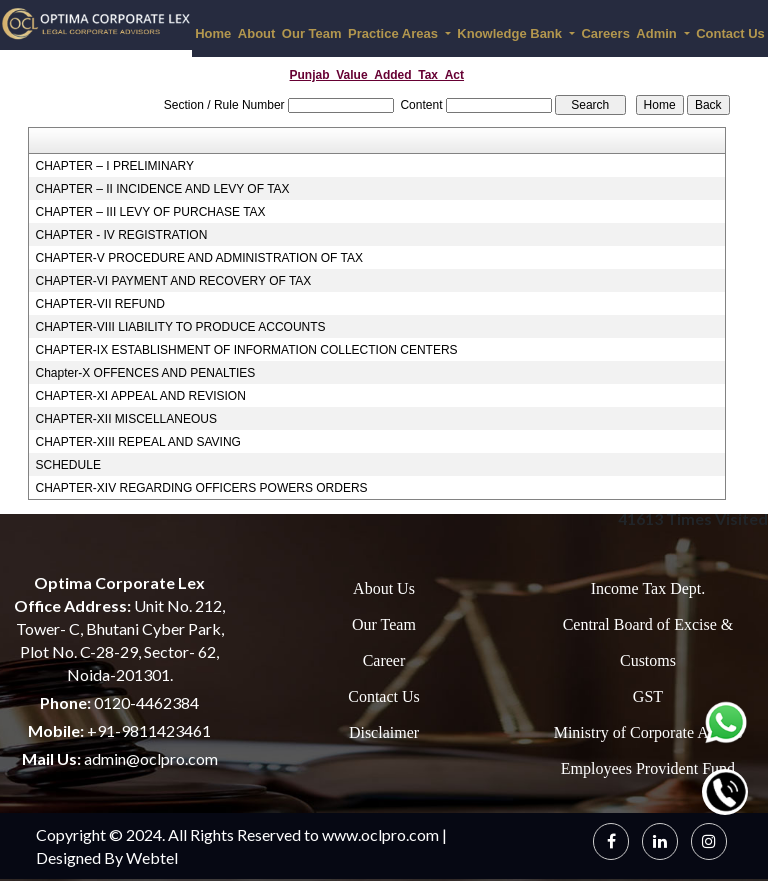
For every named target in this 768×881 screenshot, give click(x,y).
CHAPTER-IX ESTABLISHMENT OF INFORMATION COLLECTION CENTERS (247, 350)
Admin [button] (658, 33)
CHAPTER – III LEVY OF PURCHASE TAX (151, 212)
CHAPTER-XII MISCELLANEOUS (126, 419)
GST (648, 696)
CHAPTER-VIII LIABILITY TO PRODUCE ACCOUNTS (181, 327)
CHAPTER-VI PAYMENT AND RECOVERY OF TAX (174, 281)
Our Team (312, 33)
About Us (384, 588)
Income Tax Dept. (648, 588)
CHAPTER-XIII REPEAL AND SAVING (138, 442)
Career (384, 660)
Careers (605, 33)
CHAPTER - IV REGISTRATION (122, 235)
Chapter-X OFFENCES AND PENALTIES (146, 373)
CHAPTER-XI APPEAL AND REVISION (141, 396)
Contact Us (384, 696)
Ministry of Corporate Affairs (648, 732)
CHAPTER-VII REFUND (100, 304)
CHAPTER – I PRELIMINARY (115, 166)
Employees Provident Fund (648, 768)
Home (213, 33)
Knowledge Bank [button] (511, 33)
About (257, 33)
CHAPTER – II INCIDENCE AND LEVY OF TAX (163, 189)
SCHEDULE (68, 465)
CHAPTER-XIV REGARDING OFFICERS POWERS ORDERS (202, 488)
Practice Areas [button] (394, 33)
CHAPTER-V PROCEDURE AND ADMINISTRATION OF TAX (199, 258)
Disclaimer (384, 732)
